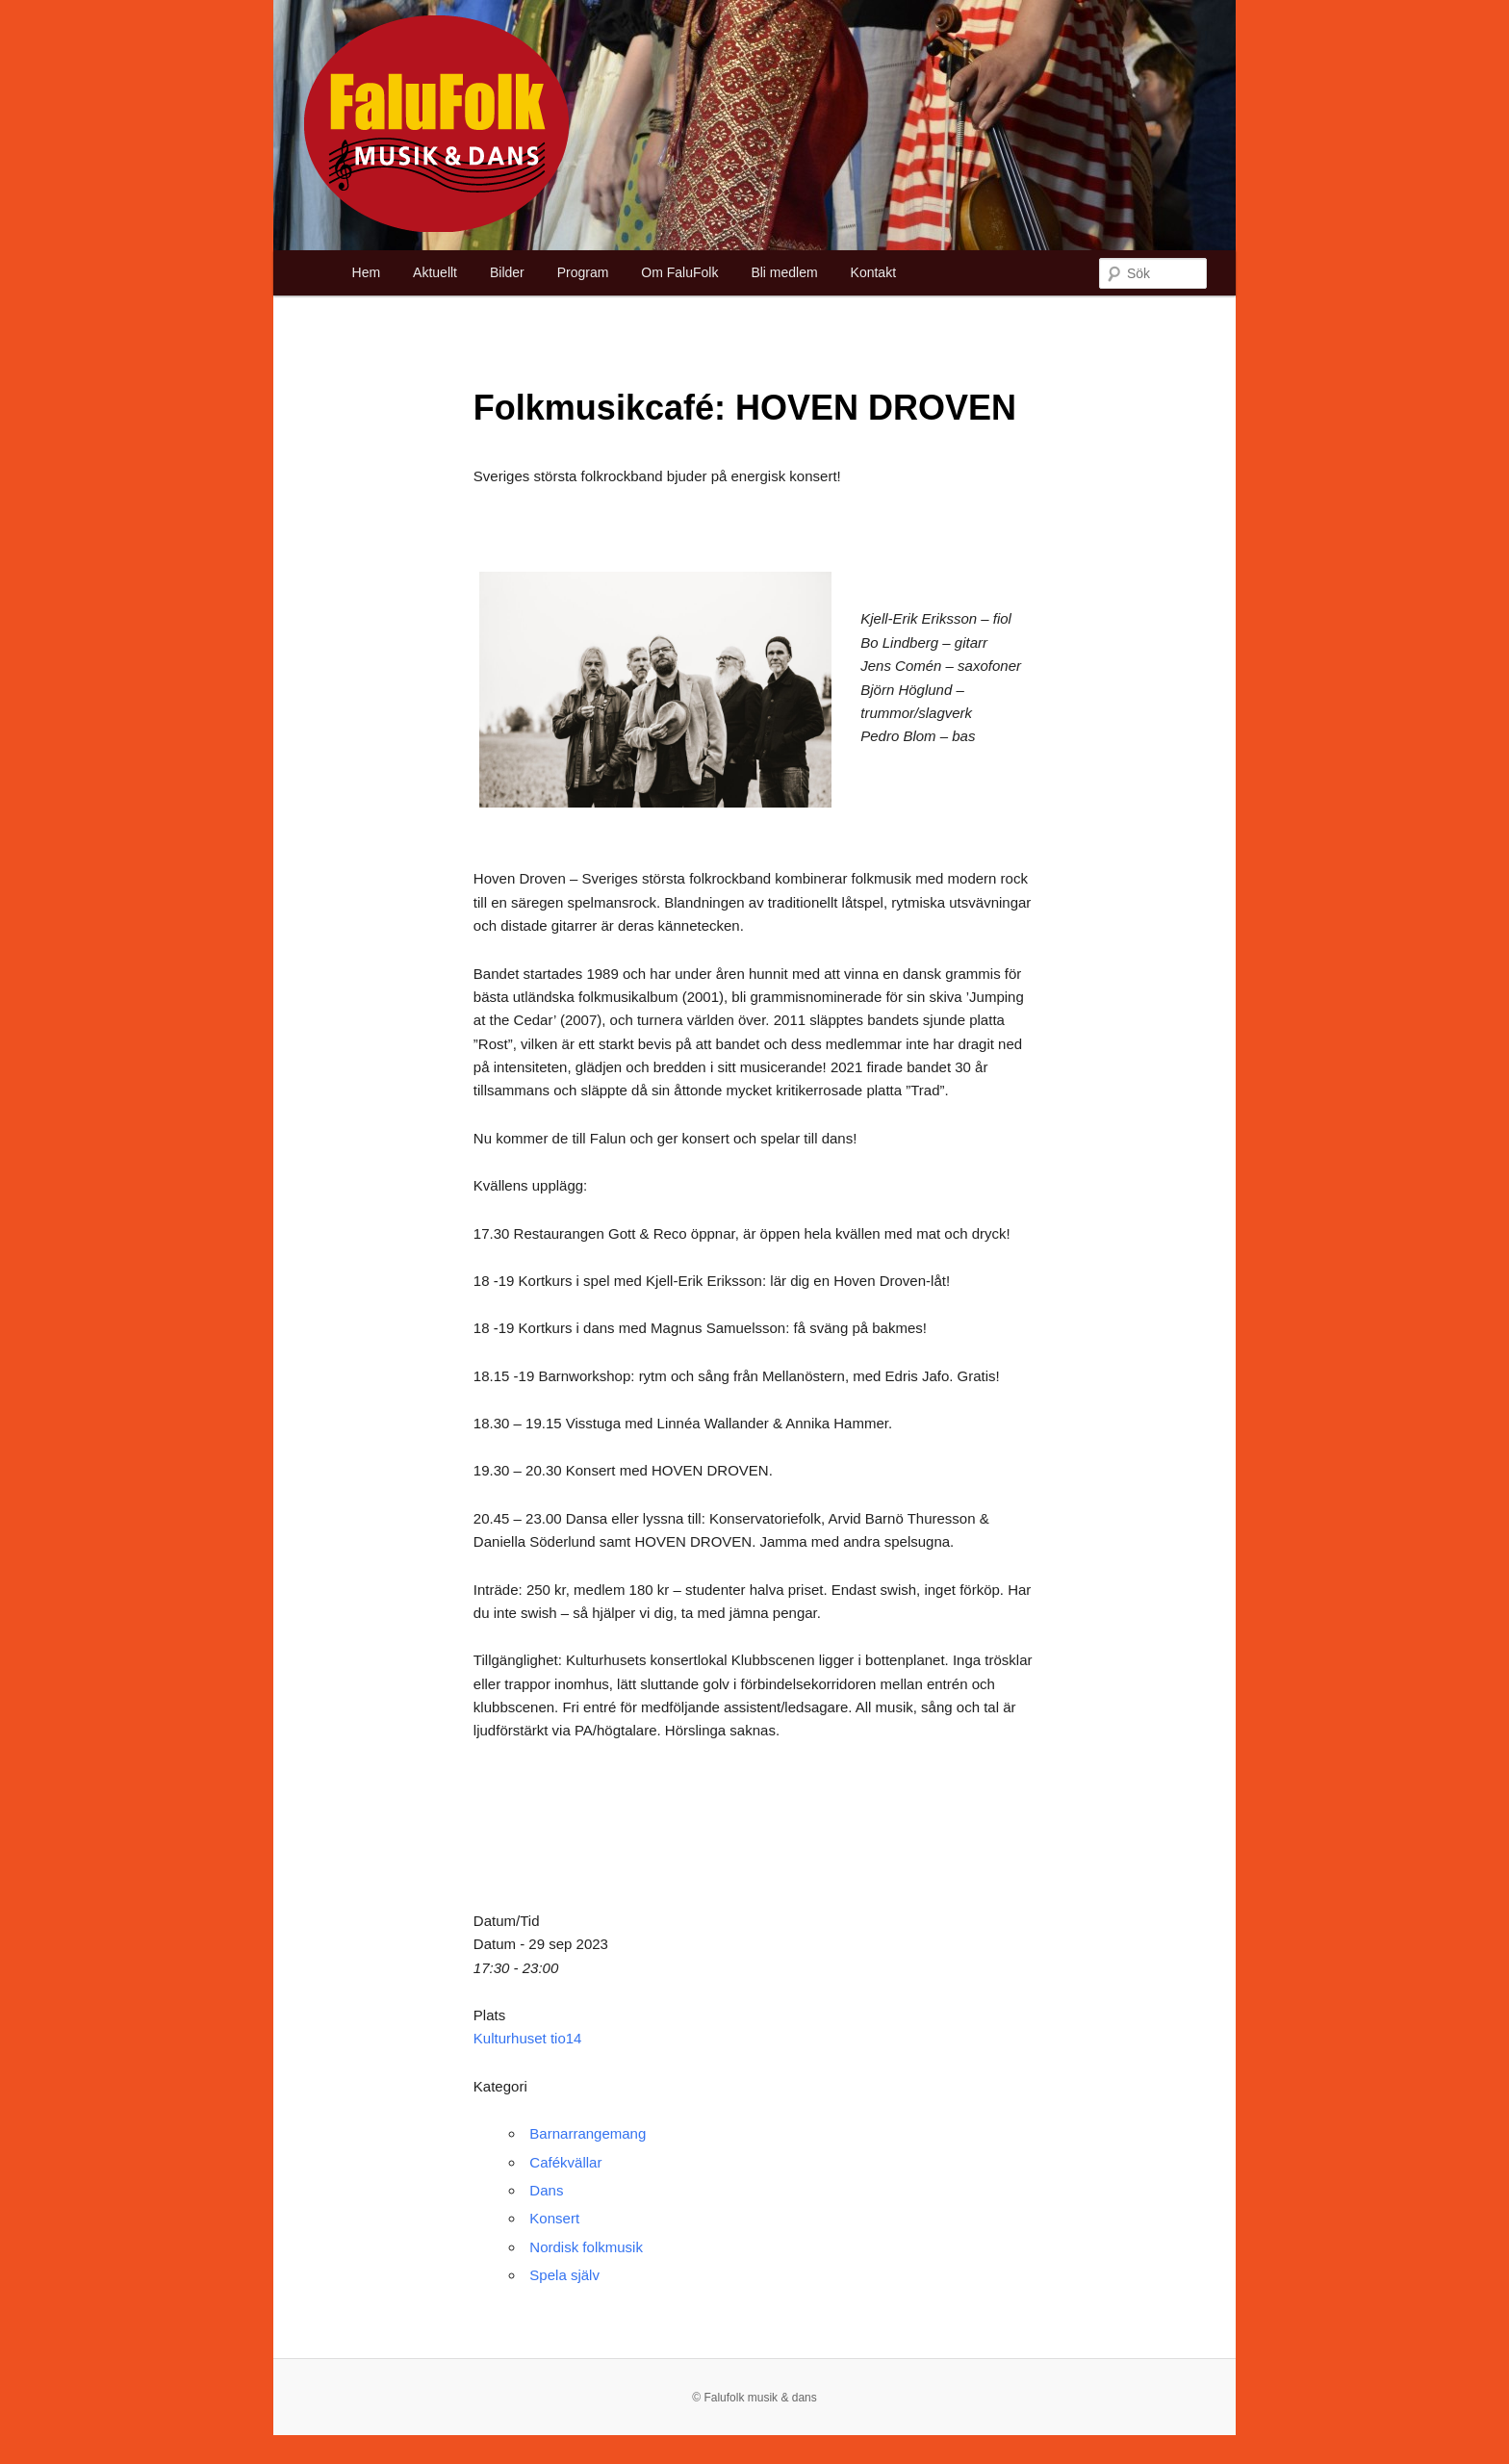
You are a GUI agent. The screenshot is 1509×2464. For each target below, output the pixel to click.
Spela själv (564, 2275)
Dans (546, 2190)
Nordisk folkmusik (586, 2247)
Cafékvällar (565, 2162)
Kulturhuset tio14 (527, 2038)
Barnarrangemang (587, 2133)
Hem (366, 272)
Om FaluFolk (679, 272)
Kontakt (873, 272)
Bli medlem (784, 272)
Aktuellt (435, 272)
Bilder (507, 272)
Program (583, 272)
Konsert (554, 2218)
